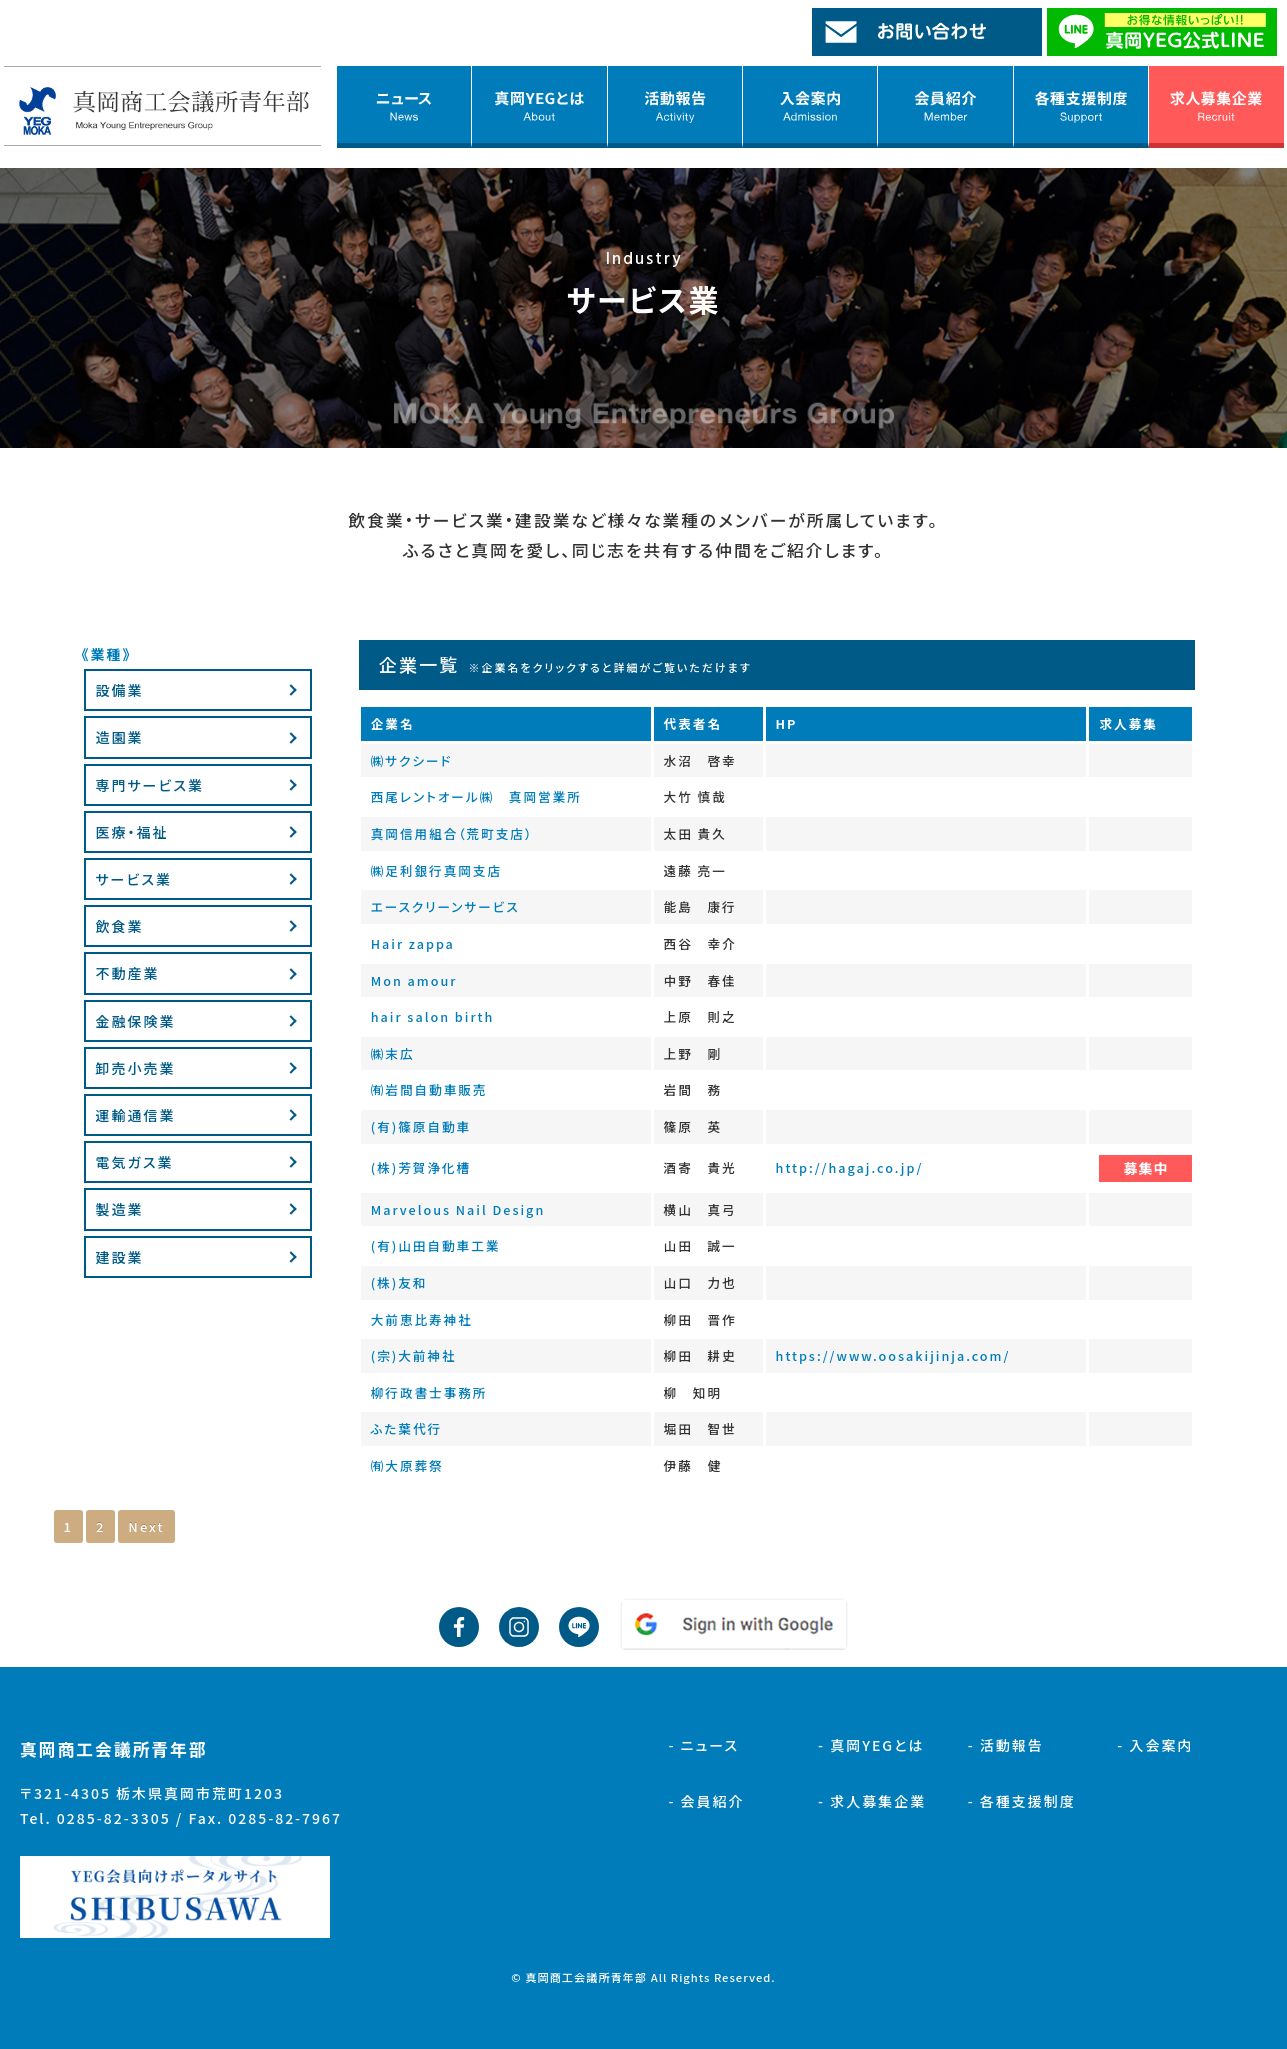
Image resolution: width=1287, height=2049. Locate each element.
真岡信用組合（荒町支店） (452, 833)
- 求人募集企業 (872, 1801)
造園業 (120, 737)
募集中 (1145, 1168)
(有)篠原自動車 (421, 1126)
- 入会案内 (1155, 1745)
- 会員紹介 (706, 1801)
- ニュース (703, 1745)
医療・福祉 (132, 832)
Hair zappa (413, 943)
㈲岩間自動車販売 (429, 1089)
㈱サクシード (412, 760)
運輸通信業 (136, 1115)
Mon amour (414, 980)
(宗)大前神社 (414, 1355)
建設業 (120, 1257)
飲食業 (120, 926)
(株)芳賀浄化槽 (421, 1167)
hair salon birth (433, 1016)
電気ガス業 (135, 1162)
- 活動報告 (1006, 1745)
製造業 (120, 1209)
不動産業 (128, 973)
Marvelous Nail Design (458, 1209)
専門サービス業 (150, 785)
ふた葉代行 (407, 1428)
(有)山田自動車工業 (436, 1245)
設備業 (120, 690)
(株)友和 (399, 1282)
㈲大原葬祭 (407, 1465)
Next (146, 1526)
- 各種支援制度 (1022, 1801)
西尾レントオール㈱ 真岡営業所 (476, 796)
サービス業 (134, 879)
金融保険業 (136, 1021)
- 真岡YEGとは (871, 1745)
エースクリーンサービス (445, 906)
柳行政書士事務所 (429, 1392)
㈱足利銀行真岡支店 (436, 870)
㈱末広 (393, 1053)
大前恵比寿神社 (422, 1319)
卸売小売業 (136, 1068)
